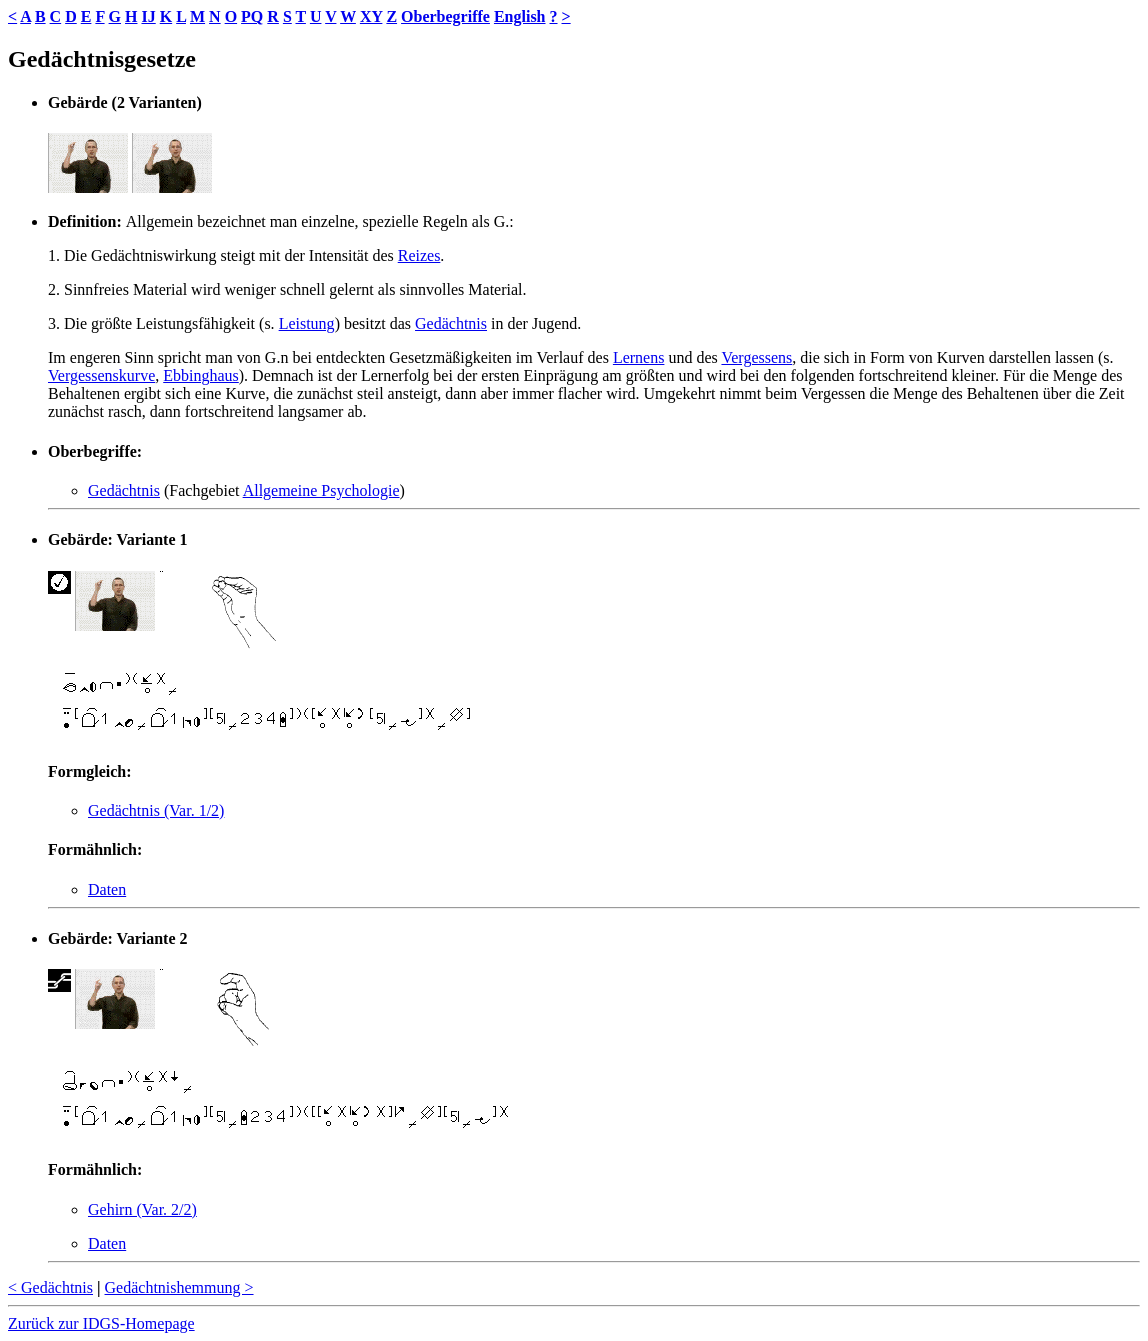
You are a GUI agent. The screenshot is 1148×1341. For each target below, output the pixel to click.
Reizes (419, 255)
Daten (107, 889)
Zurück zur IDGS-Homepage (101, 1323)
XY (371, 16)
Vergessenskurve (101, 375)
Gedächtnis (451, 323)
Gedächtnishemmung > (179, 1287)
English (520, 16)
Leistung (307, 323)
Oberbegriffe (445, 16)
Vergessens (756, 357)
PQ (252, 16)
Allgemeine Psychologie (321, 490)
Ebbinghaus (201, 375)
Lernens (639, 357)
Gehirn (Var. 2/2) (142, 1209)
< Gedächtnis (50, 1287)
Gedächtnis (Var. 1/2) (156, 810)
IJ (148, 16)
